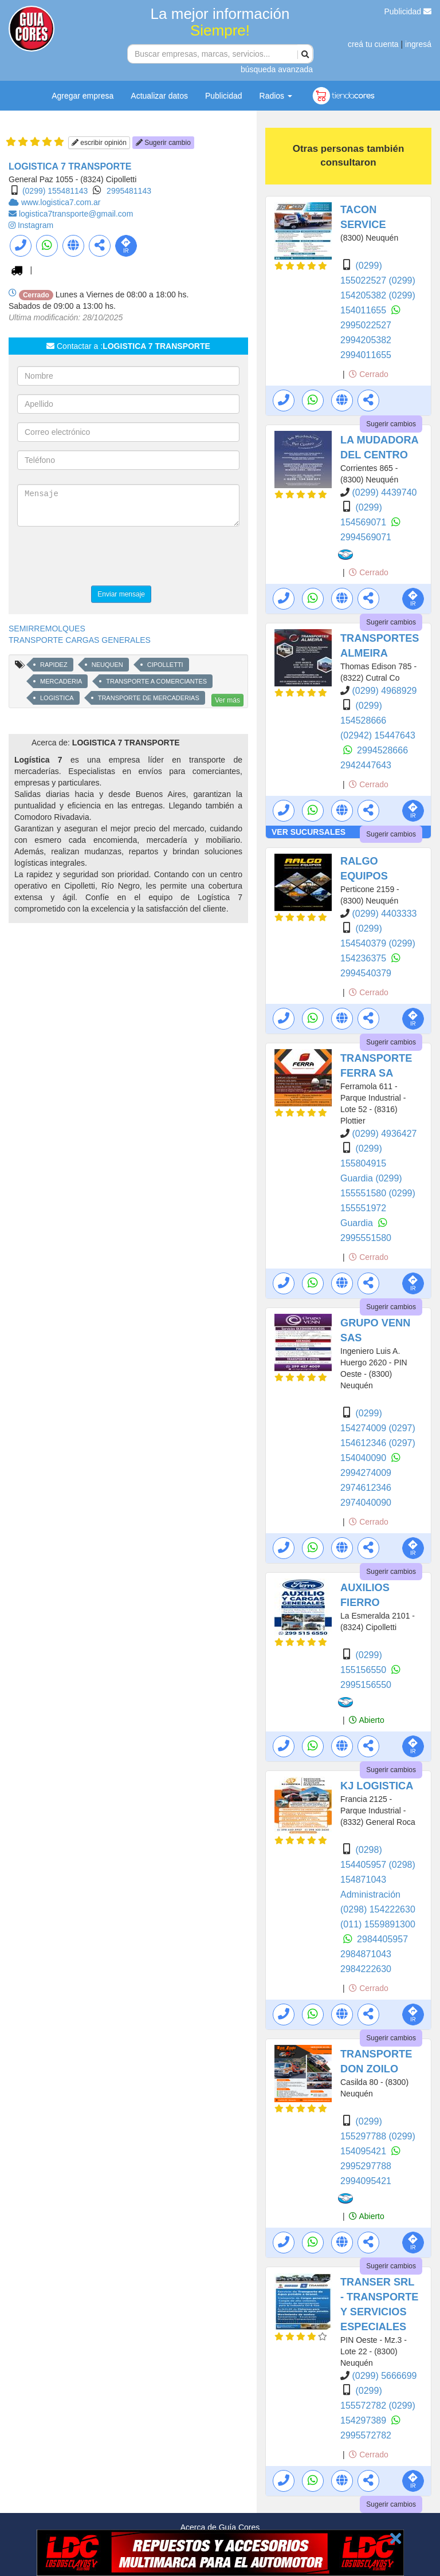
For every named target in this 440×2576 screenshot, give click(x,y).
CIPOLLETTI (165, 664)
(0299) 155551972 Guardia (377, 1208)
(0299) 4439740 (384, 492)
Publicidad (408, 11)
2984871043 (365, 1954)
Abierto (366, 1720)
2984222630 (365, 1969)
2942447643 (365, 765)
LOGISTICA (57, 697)
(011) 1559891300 (377, 1924)
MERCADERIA (61, 681)
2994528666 (382, 750)
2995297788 (365, 2166)
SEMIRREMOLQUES (47, 628)
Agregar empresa (82, 95)
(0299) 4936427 (384, 1133)
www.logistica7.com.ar (61, 202)
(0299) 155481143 (55, 190)
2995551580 (365, 1238)
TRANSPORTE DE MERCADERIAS (148, 697)
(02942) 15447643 (377, 735)
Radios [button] (276, 95)
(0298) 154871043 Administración (377, 1879)
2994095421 (365, 2181)
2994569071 (365, 537)
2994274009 (365, 1473)
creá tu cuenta (373, 44)
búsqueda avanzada (277, 69)
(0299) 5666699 (384, 2376)
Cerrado (368, 374)
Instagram (35, 225)
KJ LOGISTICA (376, 1786)
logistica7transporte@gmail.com (76, 213)
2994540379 (365, 973)
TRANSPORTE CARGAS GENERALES (80, 640)
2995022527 (365, 325)
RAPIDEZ (54, 664)
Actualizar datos (159, 95)
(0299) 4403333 (384, 913)
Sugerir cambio (163, 143)
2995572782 (365, 2435)
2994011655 (365, 355)
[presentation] (104, 557)
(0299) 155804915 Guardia (363, 1163)
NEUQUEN (107, 664)
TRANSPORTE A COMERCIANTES (156, 681)
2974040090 (365, 1502)
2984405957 (382, 1939)
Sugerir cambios (391, 424)
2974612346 (365, 1488)
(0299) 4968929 (384, 691)
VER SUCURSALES (308, 832)
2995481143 (129, 190)
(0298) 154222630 (377, 1909)
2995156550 (365, 1685)
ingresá (418, 44)
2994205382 (365, 340)
